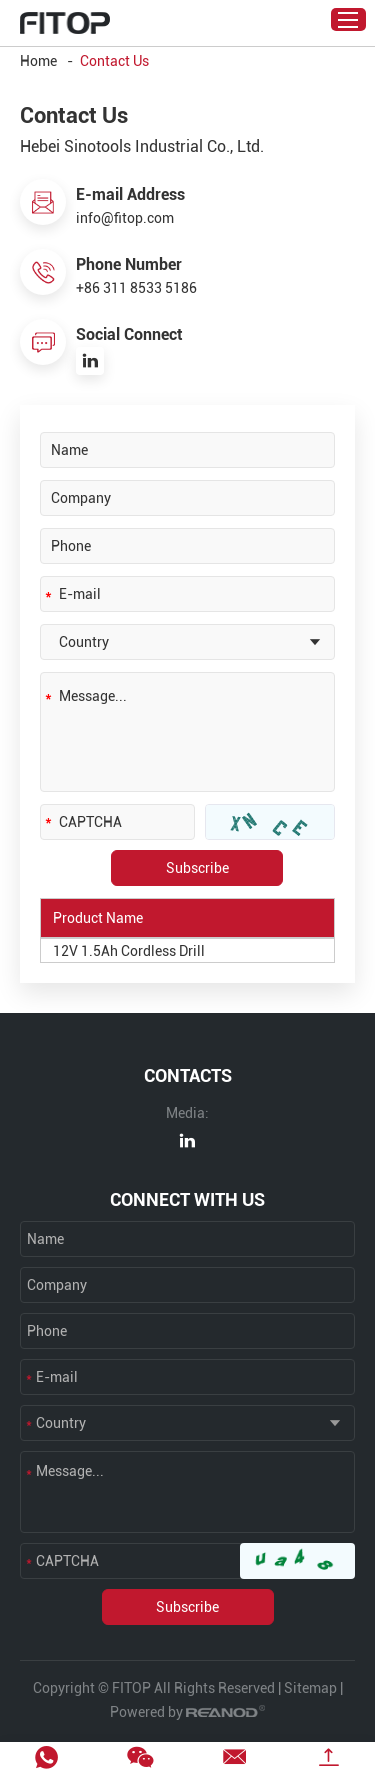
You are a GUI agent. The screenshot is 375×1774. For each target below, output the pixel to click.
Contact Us (114, 61)
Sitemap (310, 1688)
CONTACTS (188, 1075)
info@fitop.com (125, 218)
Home (38, 61)
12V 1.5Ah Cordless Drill (129, 951)
